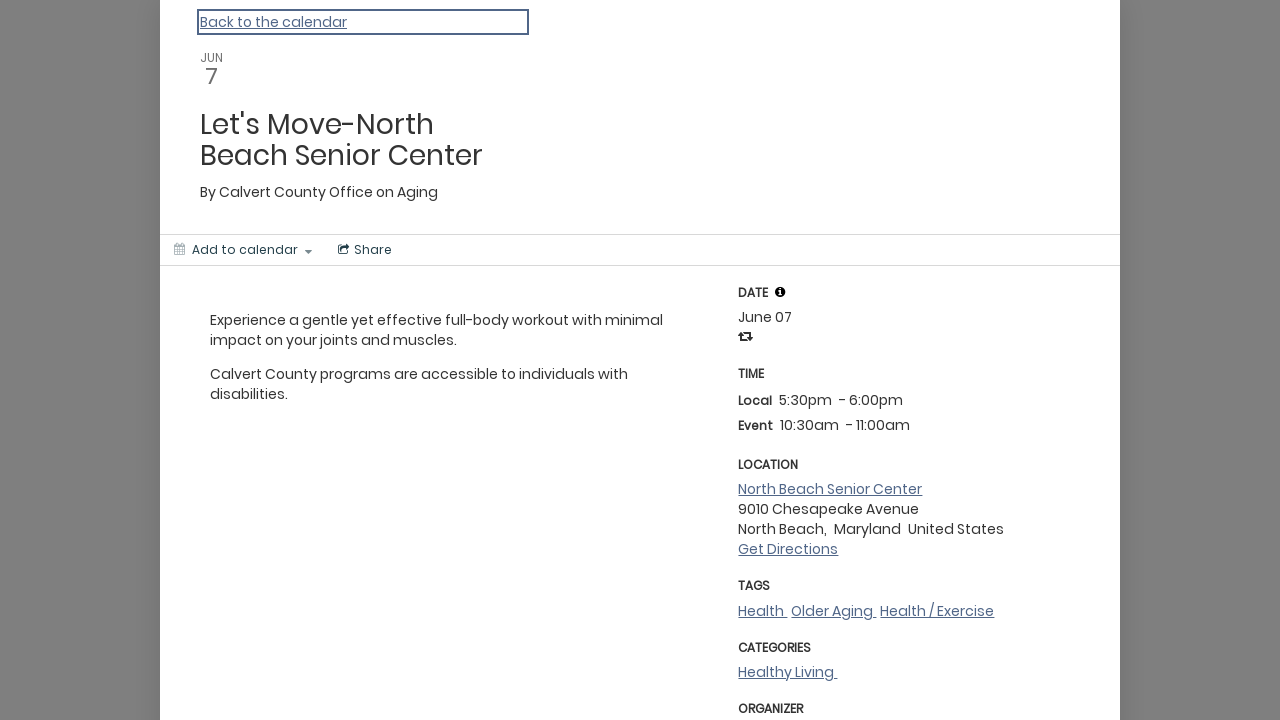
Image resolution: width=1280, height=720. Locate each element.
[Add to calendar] (243, 250)
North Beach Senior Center (830, 489)
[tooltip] (780, 292)
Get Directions (788, 549)
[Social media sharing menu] (363, 250)
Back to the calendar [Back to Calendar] (273, 22)
